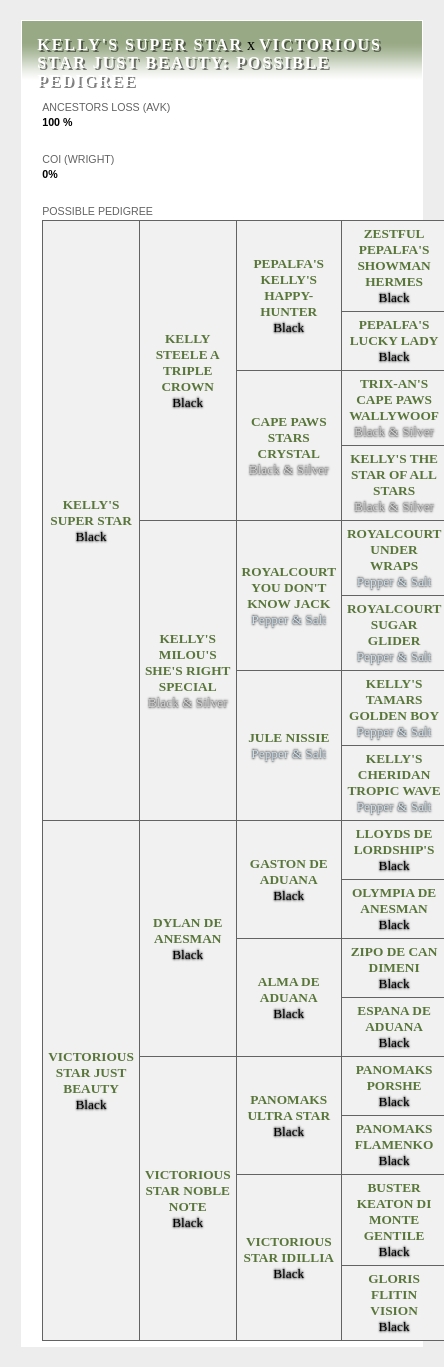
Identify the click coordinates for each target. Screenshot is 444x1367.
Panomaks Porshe (394, 1077)
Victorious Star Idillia (288, 1249)
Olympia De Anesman (394, 900)
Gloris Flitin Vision (394, 1294)
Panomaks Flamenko (394, 1136)
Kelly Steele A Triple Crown (188, 362)
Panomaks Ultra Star (288, 1107)
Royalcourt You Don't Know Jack (289, 587)
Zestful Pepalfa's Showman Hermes (393, 257)
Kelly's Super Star (140, 44)
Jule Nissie (288, 737)
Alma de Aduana (289, 989)
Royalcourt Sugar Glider (394, 624)
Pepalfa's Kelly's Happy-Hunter (288, 287)
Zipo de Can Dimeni (394, 959)
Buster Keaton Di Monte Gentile (394, 1211)
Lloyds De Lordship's (394, 841)
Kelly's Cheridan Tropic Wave (393, 774)
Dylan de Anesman (187, 930)
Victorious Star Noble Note (188, 1190)
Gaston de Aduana (289, 871)
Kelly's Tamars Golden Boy (394, 699)
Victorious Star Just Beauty (209, 53)
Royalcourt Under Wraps (394, 549)
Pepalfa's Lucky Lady (394, 332)
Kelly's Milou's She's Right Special (188, 662)
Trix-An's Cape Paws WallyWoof (394, 399)
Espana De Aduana (393, 1018)
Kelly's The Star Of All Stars (394, 474)
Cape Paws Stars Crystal (289, 437)
